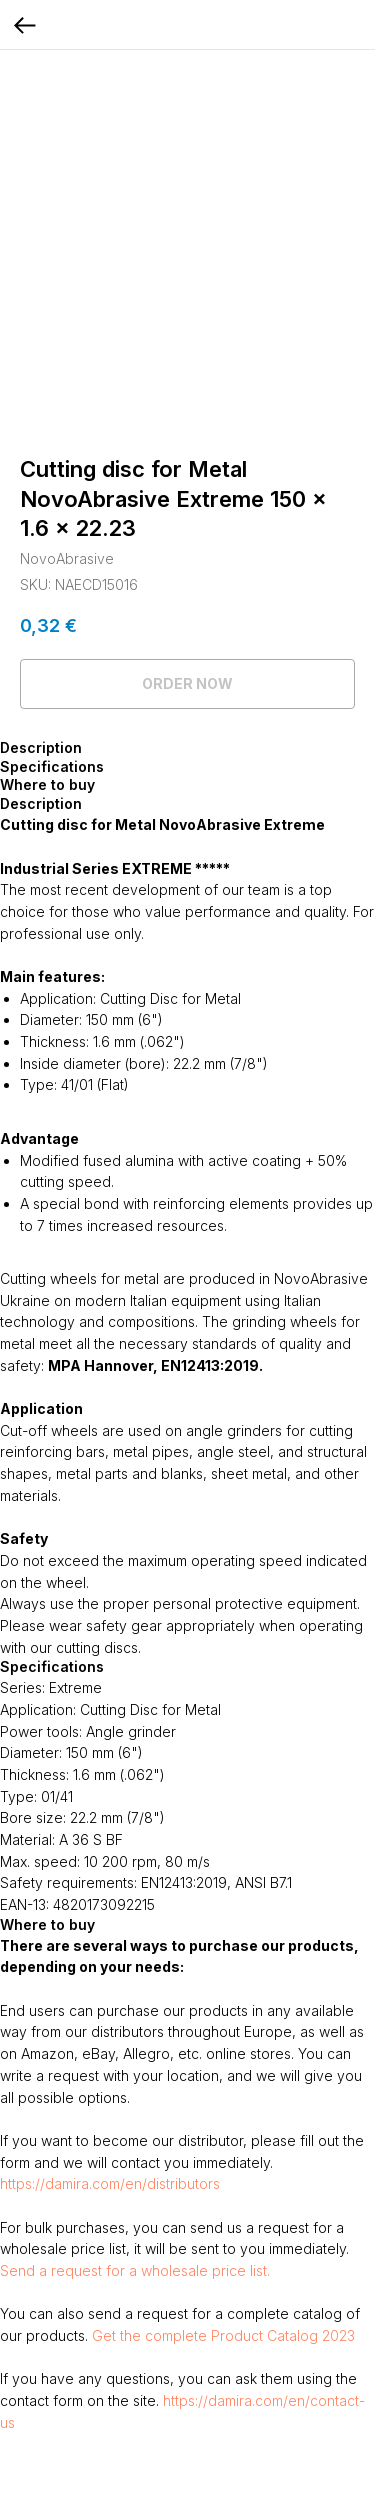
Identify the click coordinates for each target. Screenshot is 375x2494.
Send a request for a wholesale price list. (135, 2270)
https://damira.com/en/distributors (110, 2183)
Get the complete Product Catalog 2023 (223, 2335)
